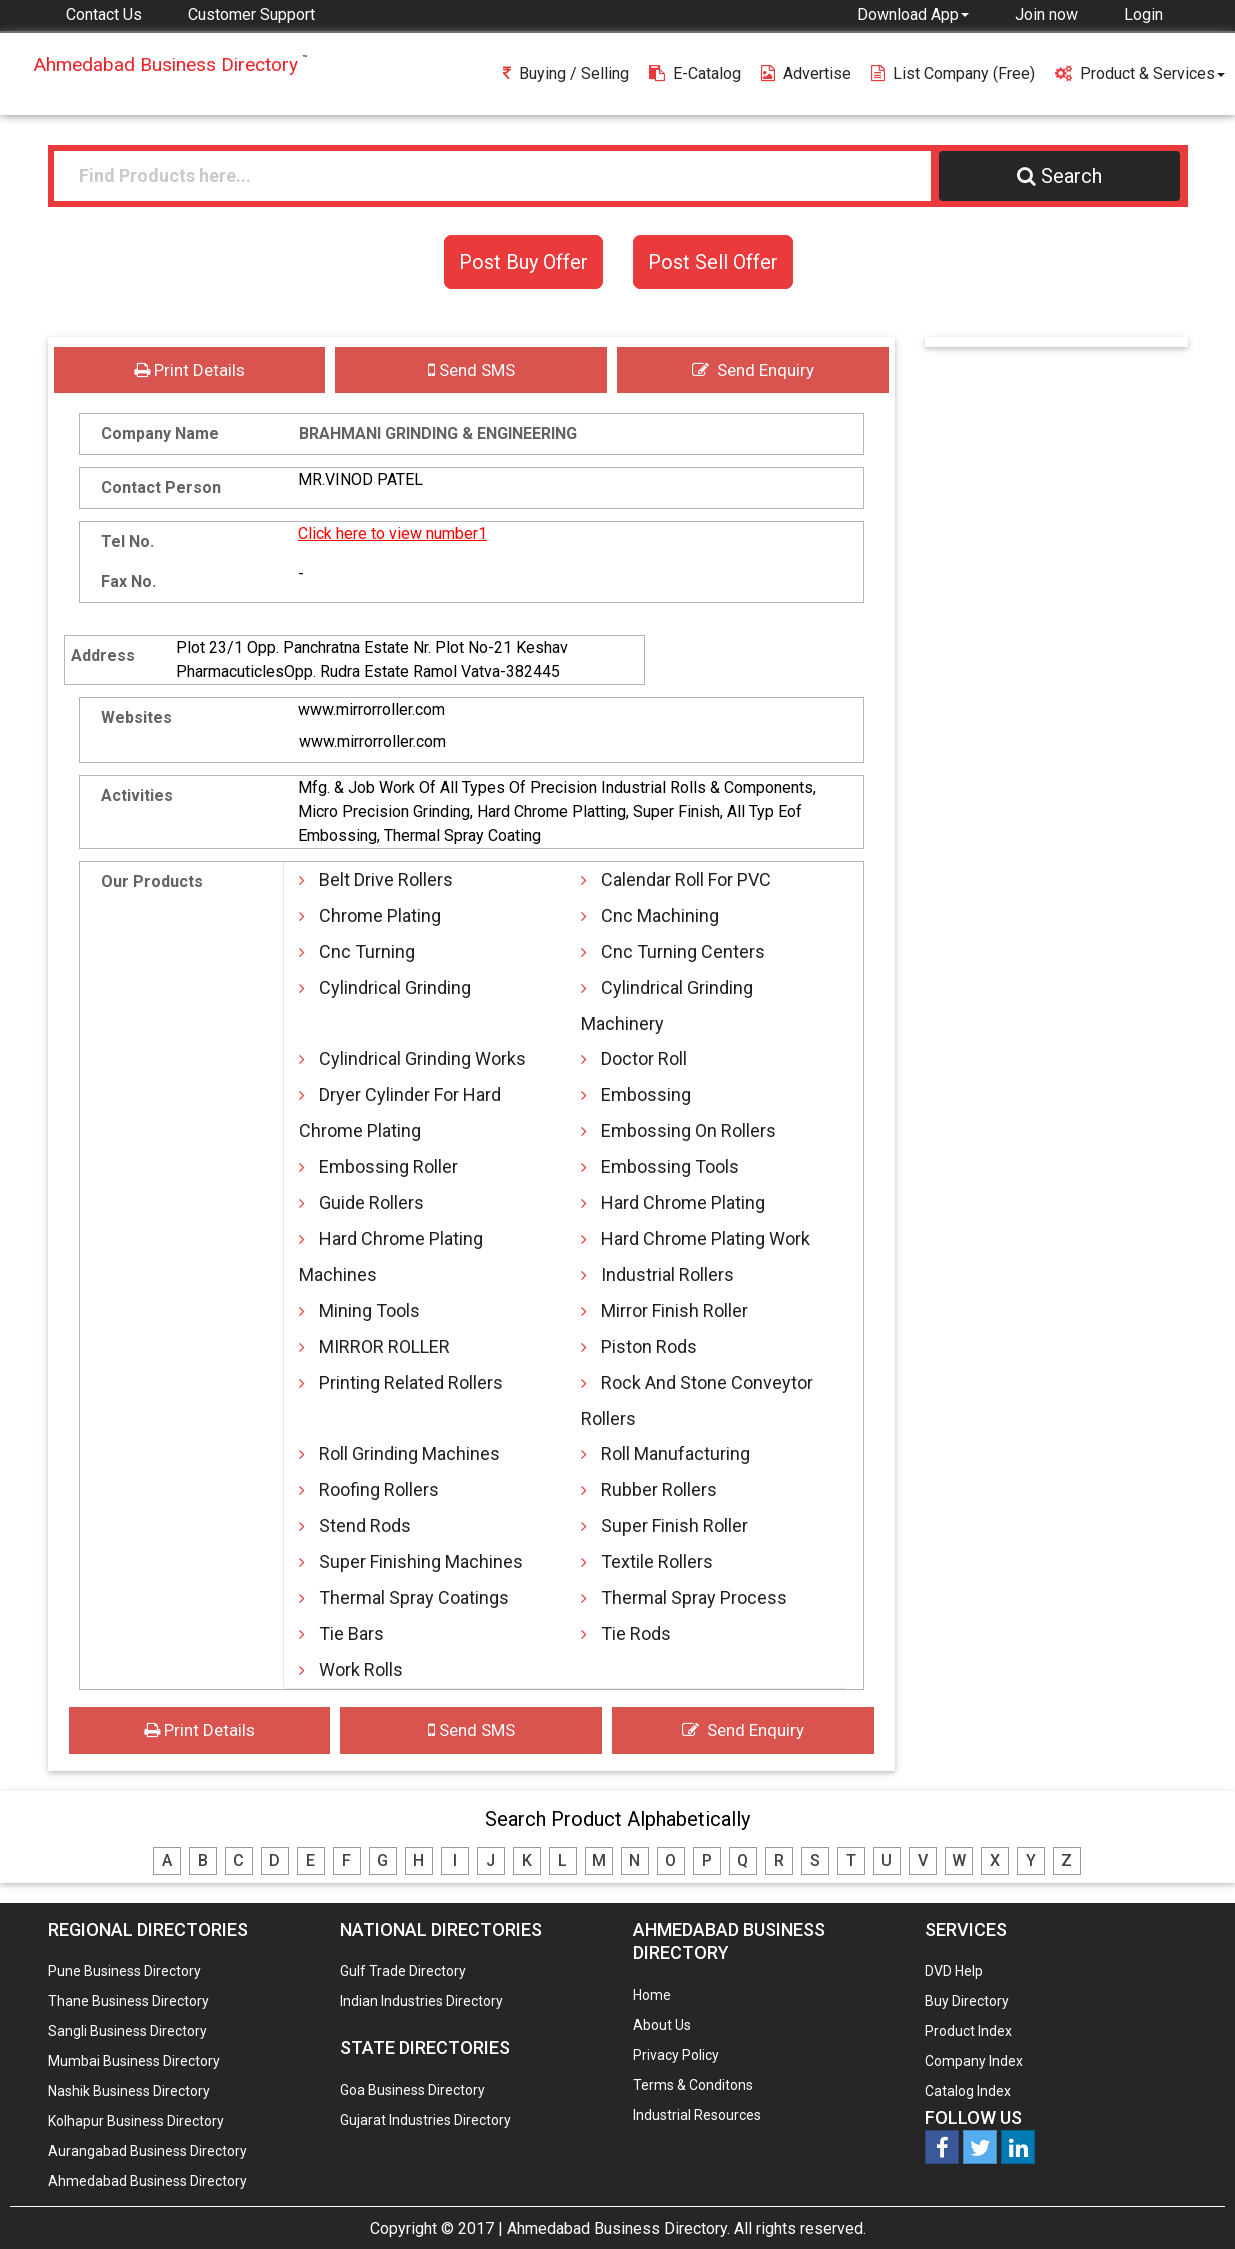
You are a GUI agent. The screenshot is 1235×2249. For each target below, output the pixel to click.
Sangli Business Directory (127, 2031)
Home (652, 1995)
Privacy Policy (676, 2055)
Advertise (806, 73)
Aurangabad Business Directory (147, 2151)
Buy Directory (967, 2001)
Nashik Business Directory (129, 2091)
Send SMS (471, 370)
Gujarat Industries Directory (425, 2120)
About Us (662, 2025)
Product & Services (1140, 73)
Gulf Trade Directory (403, 1971)
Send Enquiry (753, 370)
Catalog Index (968, 2091)
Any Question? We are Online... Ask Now (1189, 2202)
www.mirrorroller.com (371, 709)
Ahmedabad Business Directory (147, 2181)
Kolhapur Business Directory (136, 2121)
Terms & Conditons (693, 2085)
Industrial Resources (697, 2115)
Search (1059, 176)
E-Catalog (695, 73)
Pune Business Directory (124, 1971)
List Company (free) (953, 73)
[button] (913, 14)
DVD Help (954, 1971)
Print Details (189, 370)
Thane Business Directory (128, 2001)
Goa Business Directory (412, 2090)
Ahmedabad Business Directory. (618, 2228)
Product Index (968, 2031)
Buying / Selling (566, 73)
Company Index (974, 2061)
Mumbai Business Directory (134, 2061)
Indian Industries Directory (421, 2001)
